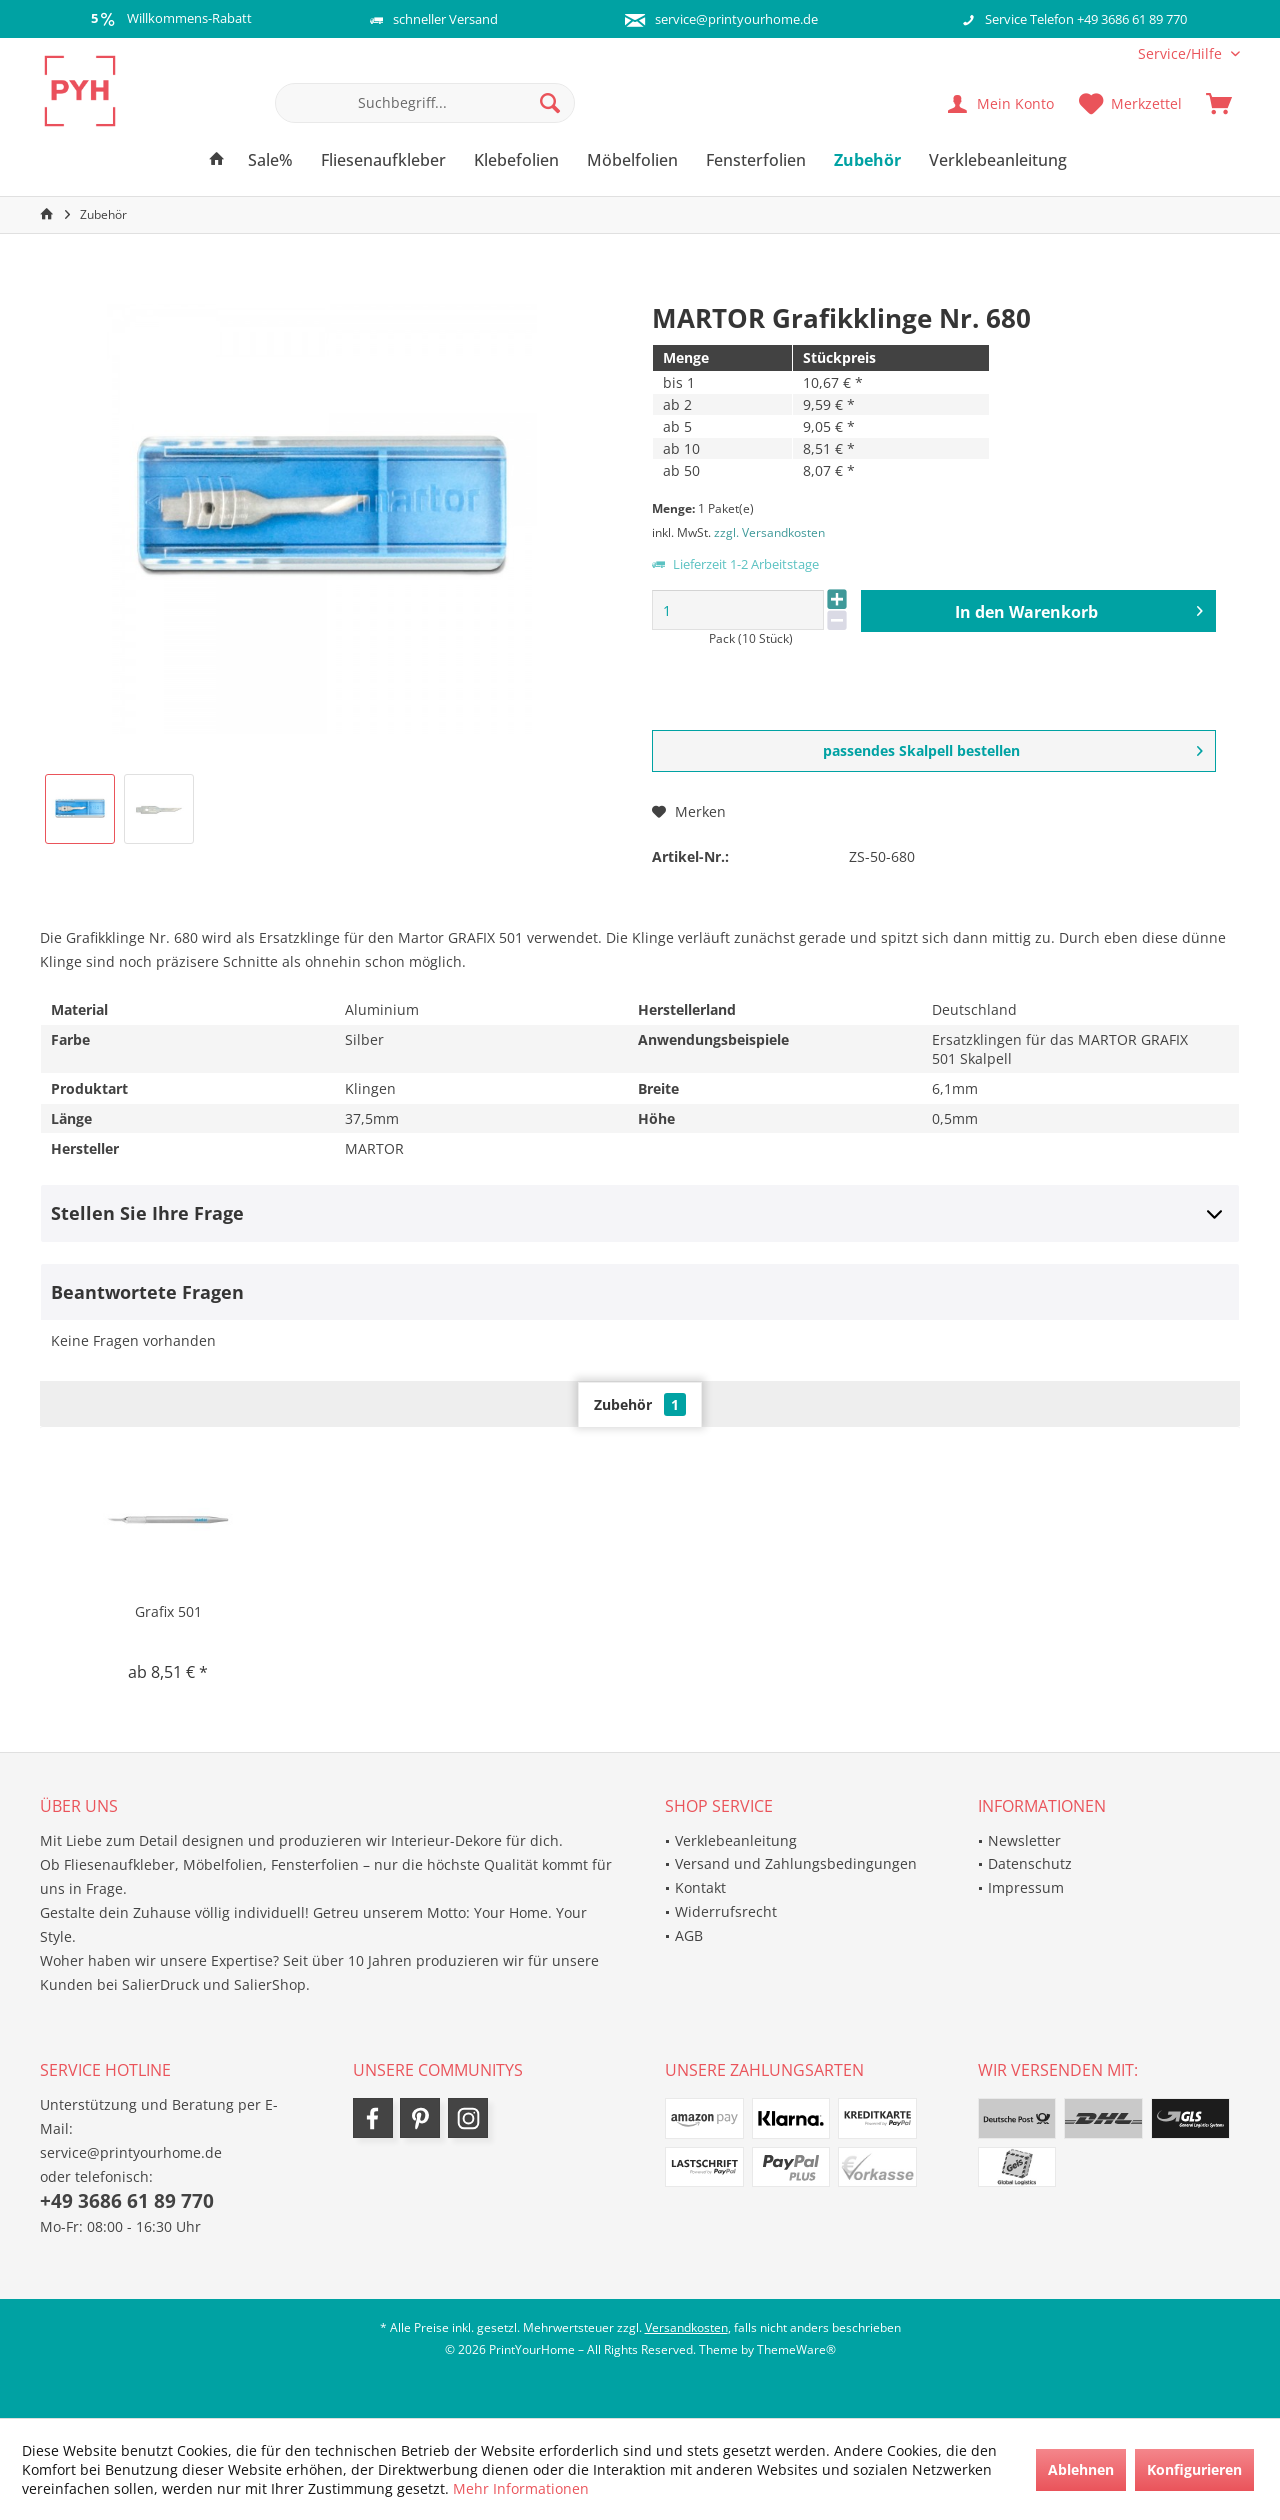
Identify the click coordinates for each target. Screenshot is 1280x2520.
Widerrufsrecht (726, 1911)
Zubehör (640, 1404)
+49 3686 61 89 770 (127, 2201)
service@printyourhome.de (736, 19)
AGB (689, 1935)
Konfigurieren (1194, 2469)
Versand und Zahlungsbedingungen (796, 1863)
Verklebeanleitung (736, 1840)
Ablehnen (1081, 2469)
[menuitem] (1181, 53)
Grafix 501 (168, 1611)
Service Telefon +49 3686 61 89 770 (1086, 19)
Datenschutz (1030, 1863)
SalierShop (270, 1984)
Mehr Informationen (521, 2488)
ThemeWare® (796, 2349)
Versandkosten (686, 2327)
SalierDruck (160, 1984)
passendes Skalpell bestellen (1013, 747)
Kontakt (700, 1887)
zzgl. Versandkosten (769, 532)
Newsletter (1024, 1840)
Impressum (1026, 1887)
